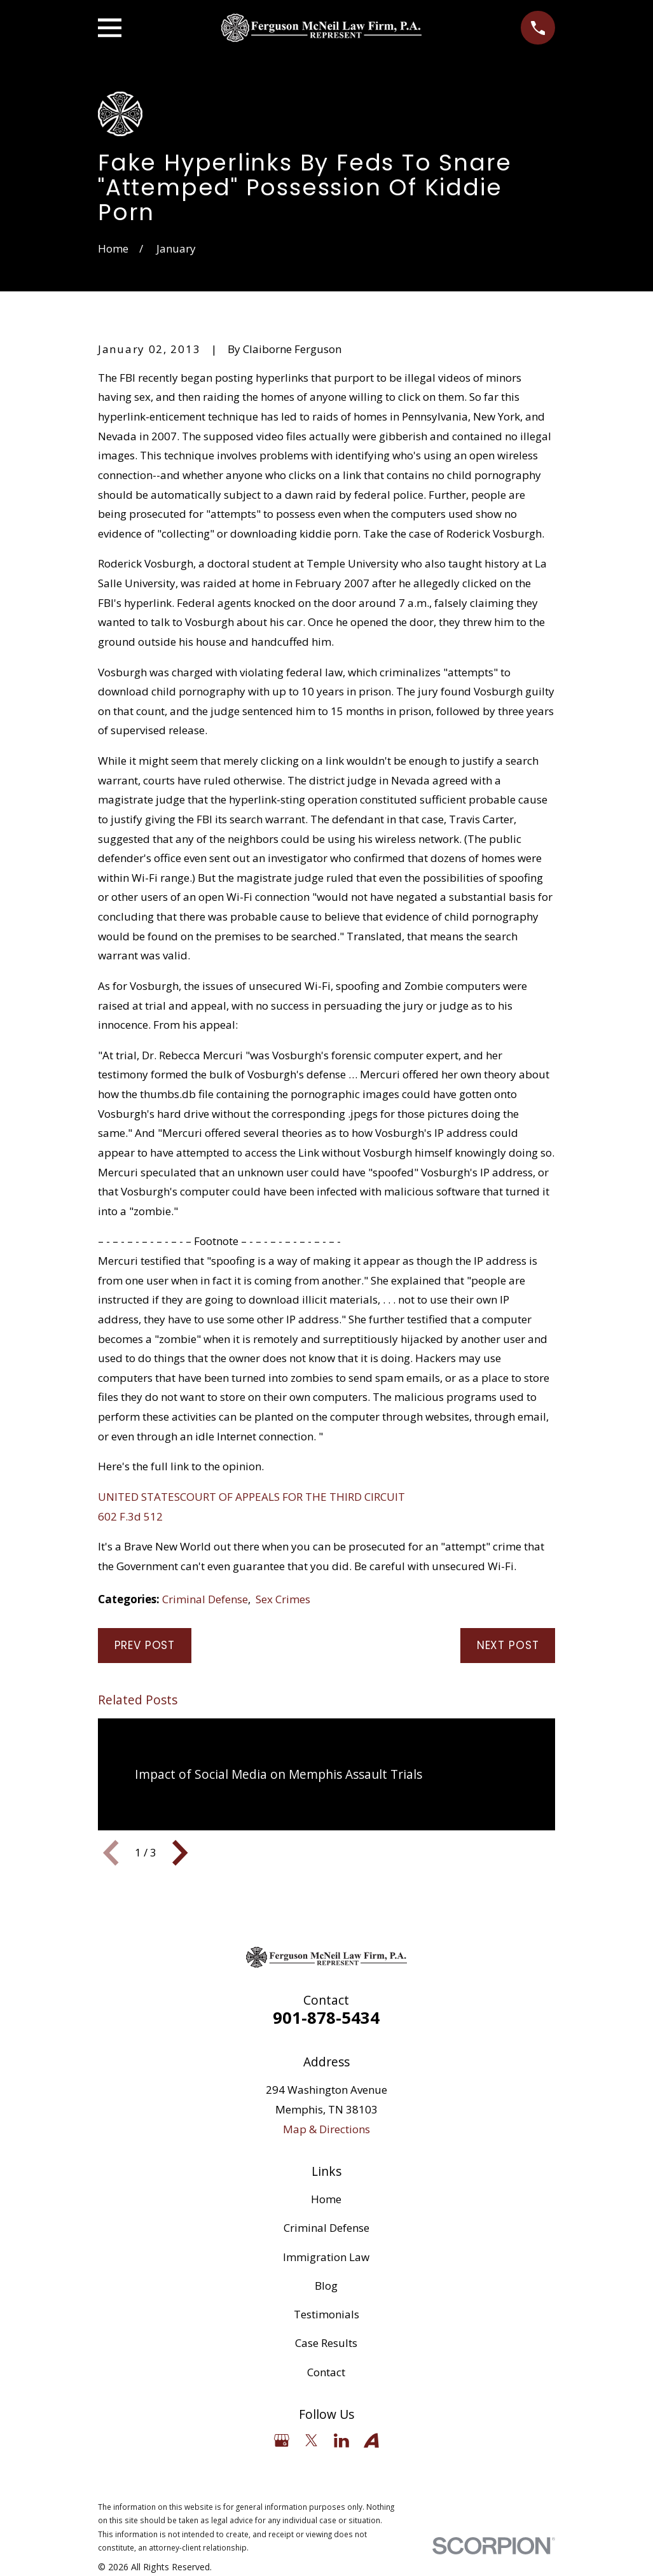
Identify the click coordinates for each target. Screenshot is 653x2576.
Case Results (326, 2343)
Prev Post (144, 1645)
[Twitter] (311, 2440)
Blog (326, 2285)
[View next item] (180, 1852)
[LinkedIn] (341, 2440)
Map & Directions (326, 2129)
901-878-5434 (326, 2017)
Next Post (508, 1645)
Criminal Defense (205, 1599)
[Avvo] (371, 2440)
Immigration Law (326, 2257)
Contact (326, 2372)
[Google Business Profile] (281, 2440)
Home (326, 2199)
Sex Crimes (283, 1599)
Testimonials (326, 2314)
